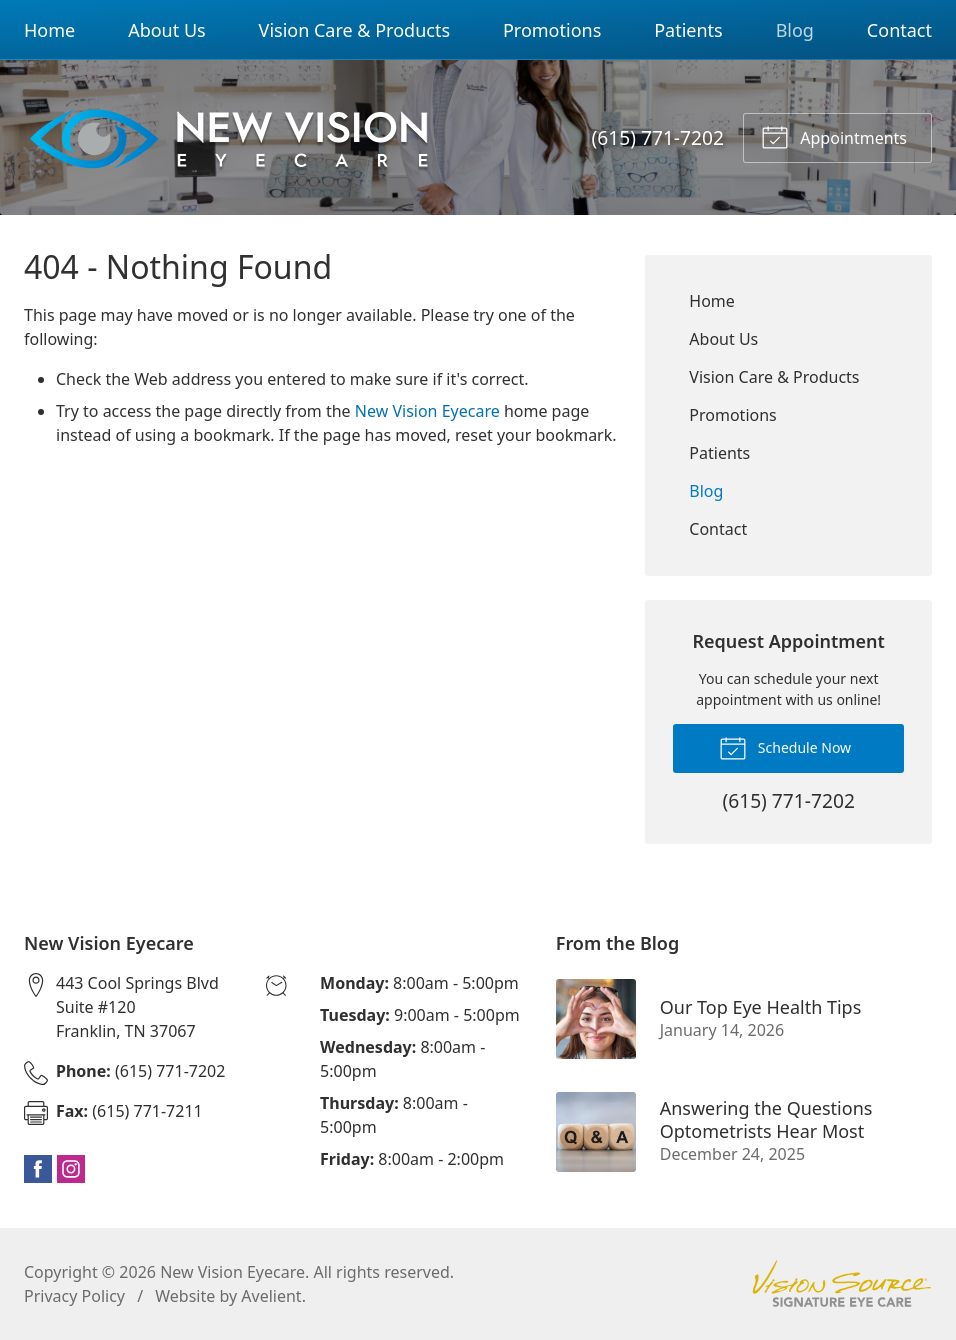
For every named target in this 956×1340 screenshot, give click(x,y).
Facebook (38, 1169)
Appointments (834, 136)
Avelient (271, 1296)
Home (49, 30)
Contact (899, 30)
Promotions (552, 30)
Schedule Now (785, 747)
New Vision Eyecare (427, 411)
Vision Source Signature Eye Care (842, 1283)
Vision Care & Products (354, 30)
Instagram (71, 1169)
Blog (795, 30)
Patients (688, 30)
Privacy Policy (74, 1296)
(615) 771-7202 (658, 137)
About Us (167, 30)
